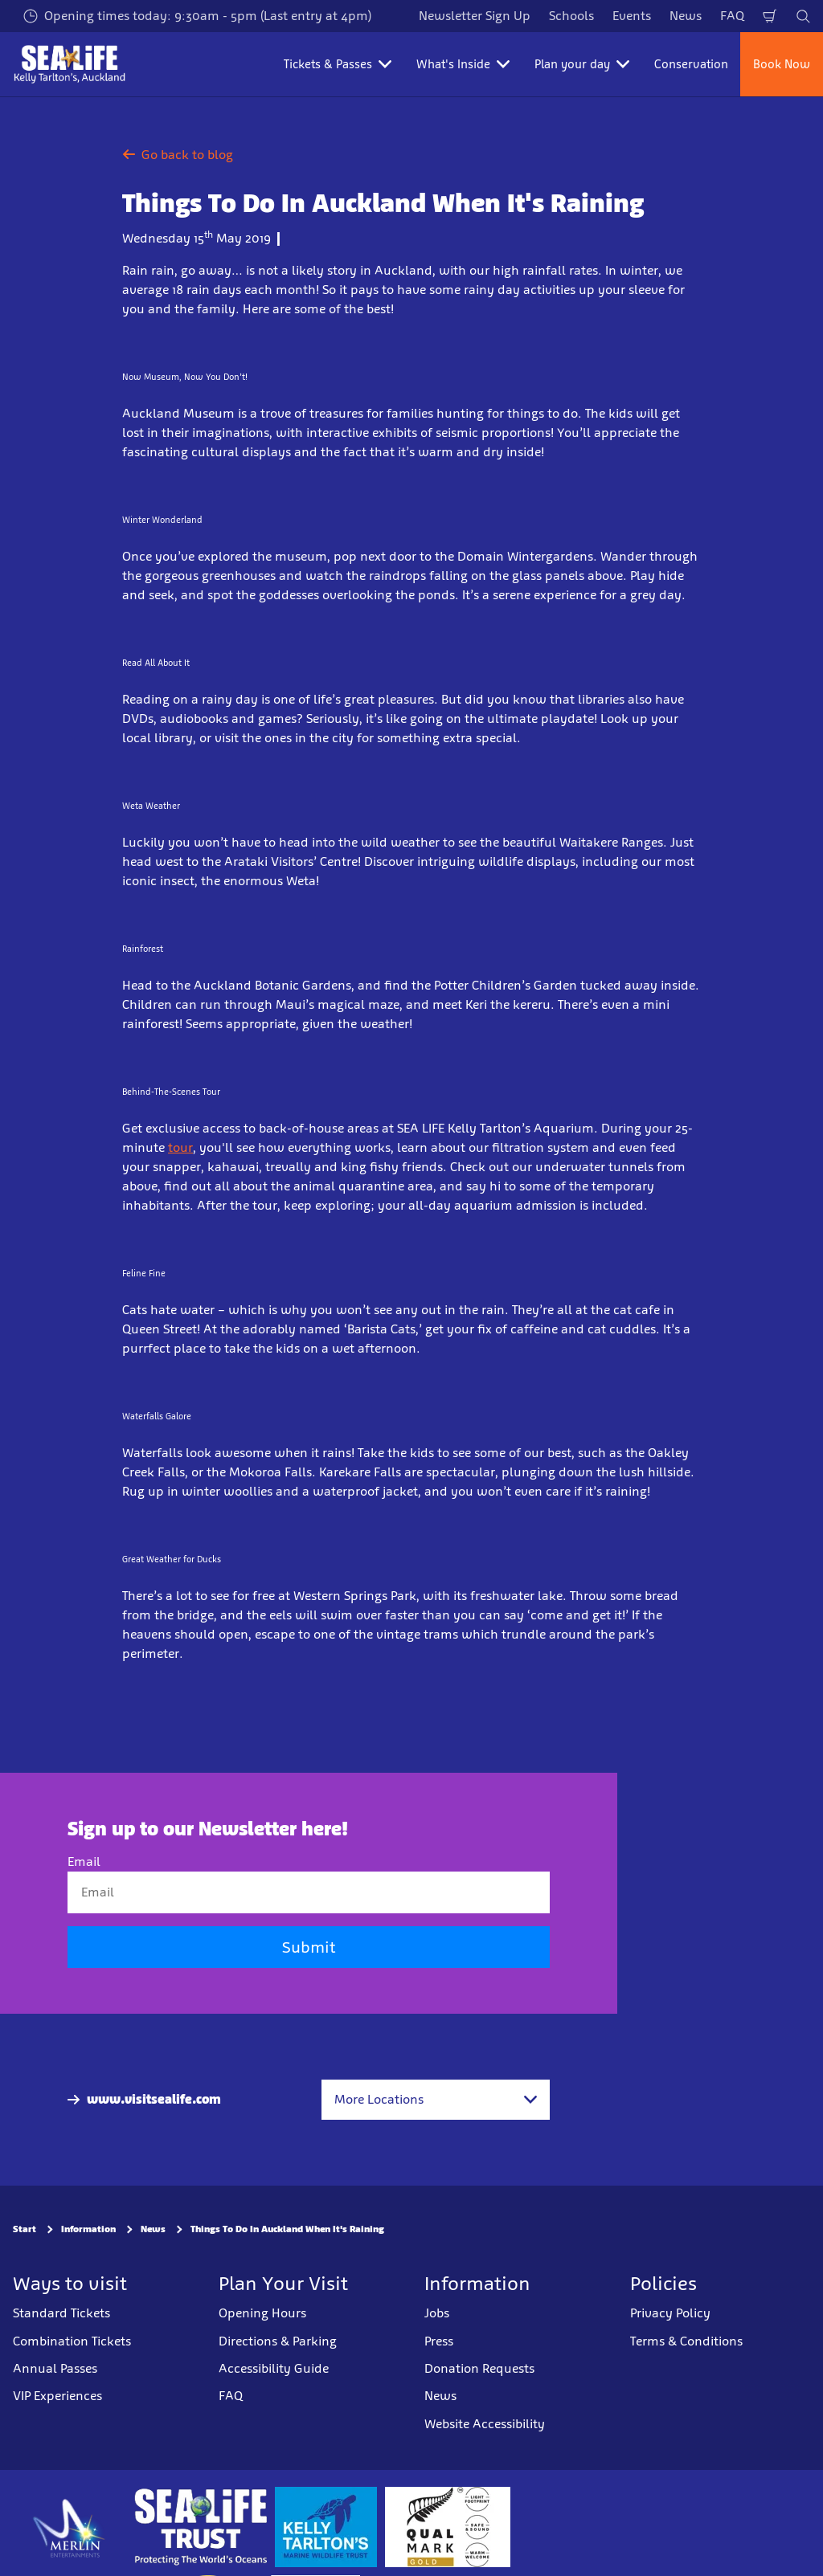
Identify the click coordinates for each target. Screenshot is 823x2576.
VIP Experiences (57, 2396)
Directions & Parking (278, 2341)
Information (88, 2229)
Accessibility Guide (274, 2368)
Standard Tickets (61, 2313)
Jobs (436, 2313)
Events (631, 15)
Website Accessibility (484, 2423)
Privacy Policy (670, 2313)
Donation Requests (479, 2368)
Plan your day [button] (581, 63)
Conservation (691, 63)
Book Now (781, 63)
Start (24, 2229)
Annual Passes (55, 2368)
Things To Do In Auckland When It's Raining (287, 2229)
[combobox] (435, 2100)
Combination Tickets (72, 2341)
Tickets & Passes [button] (337, 63)
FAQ (732, 15)
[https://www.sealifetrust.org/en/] (200, 2527)
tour (180, 1147)
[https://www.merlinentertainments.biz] (69, 2527)
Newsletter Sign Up (474, 15)
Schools (571, 15)
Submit (308, 1948)
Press (438, 2341)
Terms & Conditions (686, 2341)
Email (84, 1861)
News (685, 15)
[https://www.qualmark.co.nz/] (447, 2527)
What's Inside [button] (463, 63)
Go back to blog (177, 154)
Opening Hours (262, 2313)
